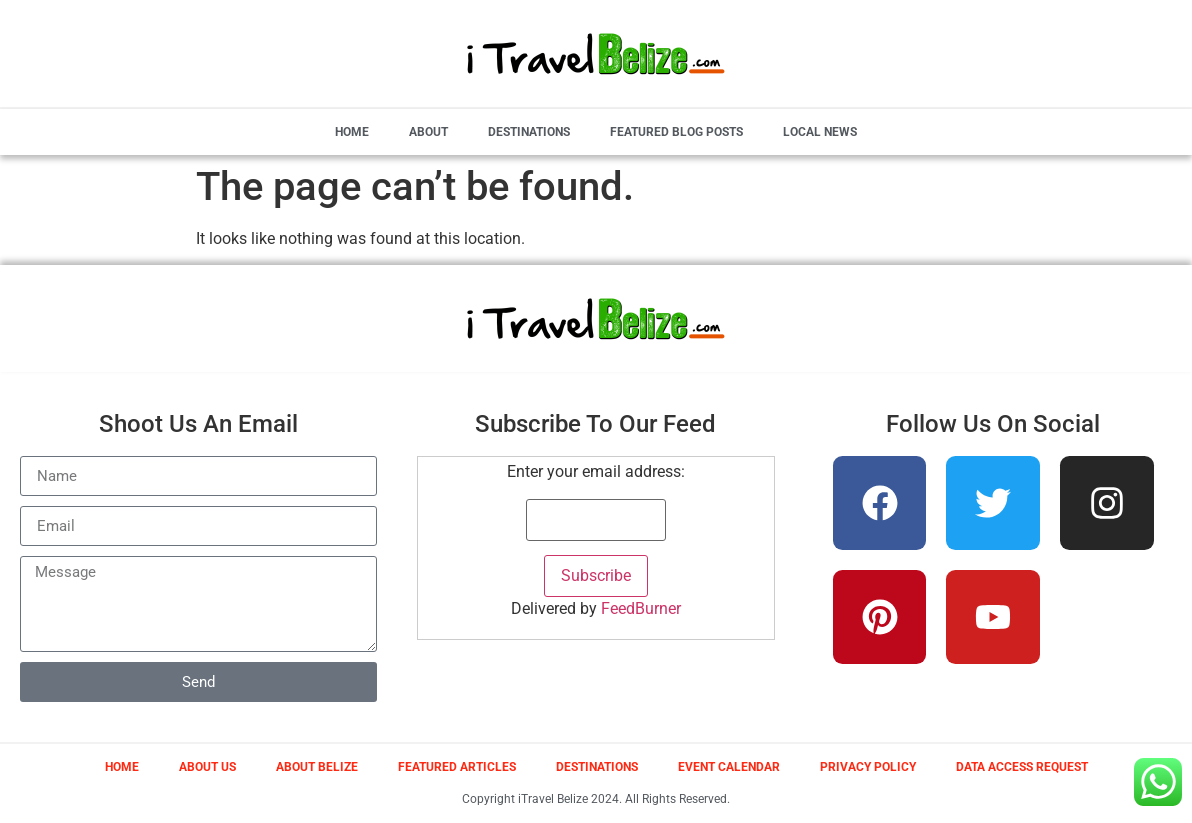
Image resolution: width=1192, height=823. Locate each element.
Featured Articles (457, 767)
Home (352, 132)
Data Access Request (1022, 767)
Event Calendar (729, 767)
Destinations (529, 132)
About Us (207, 767)
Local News (820, 132)
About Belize (317, 767)
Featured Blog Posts (676, 132)
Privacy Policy (868, 767)
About (428, 132)
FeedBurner (641, 608)
